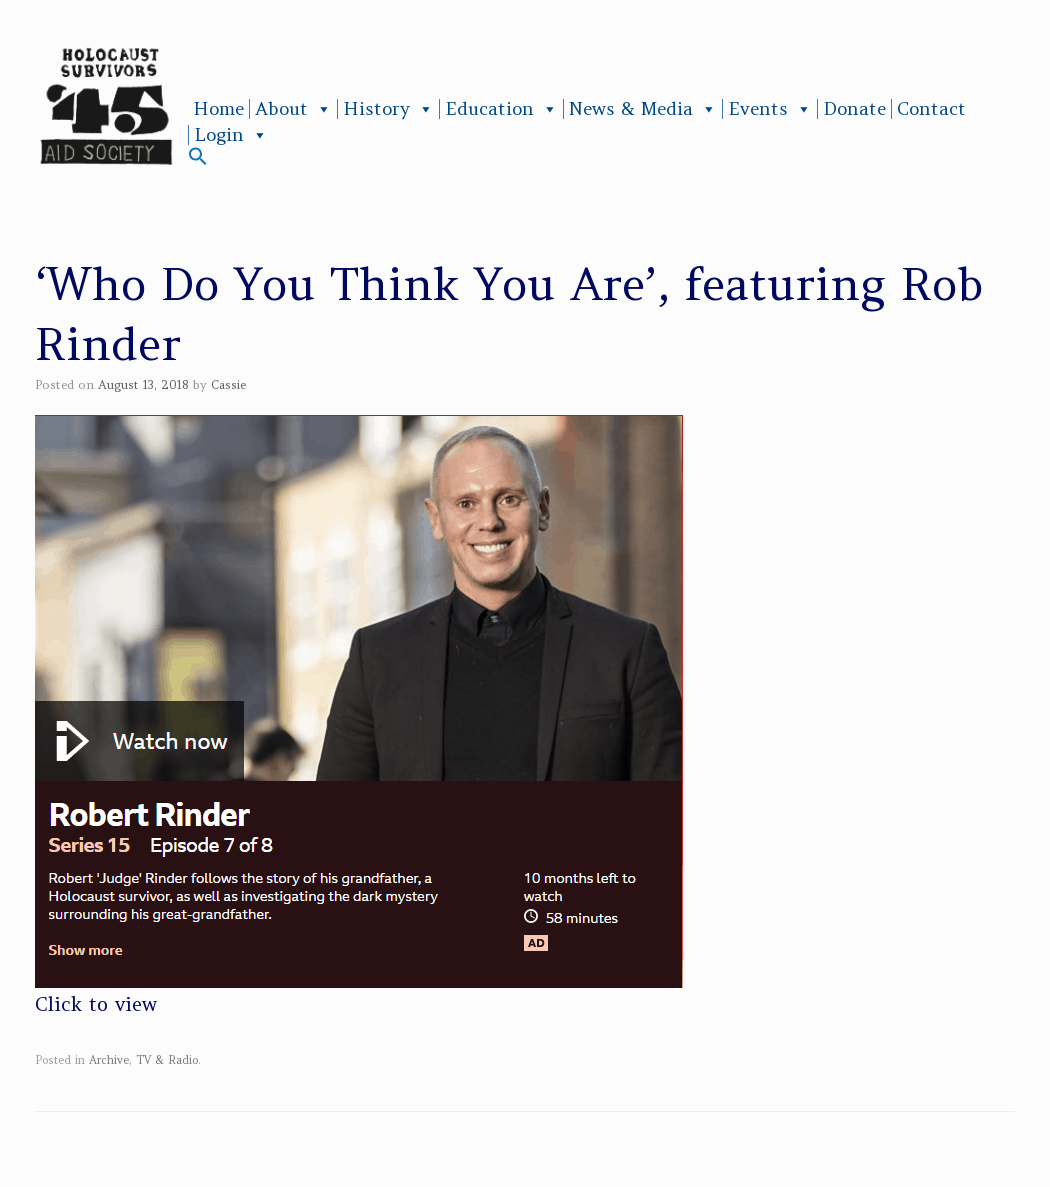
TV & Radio (167, 1060)
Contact (931, 109)
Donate (854, 109)
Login (231, 135)
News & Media (643, 109)
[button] (198, 160)
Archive (109, 1060)
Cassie (228, 384)
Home (218, 109)
